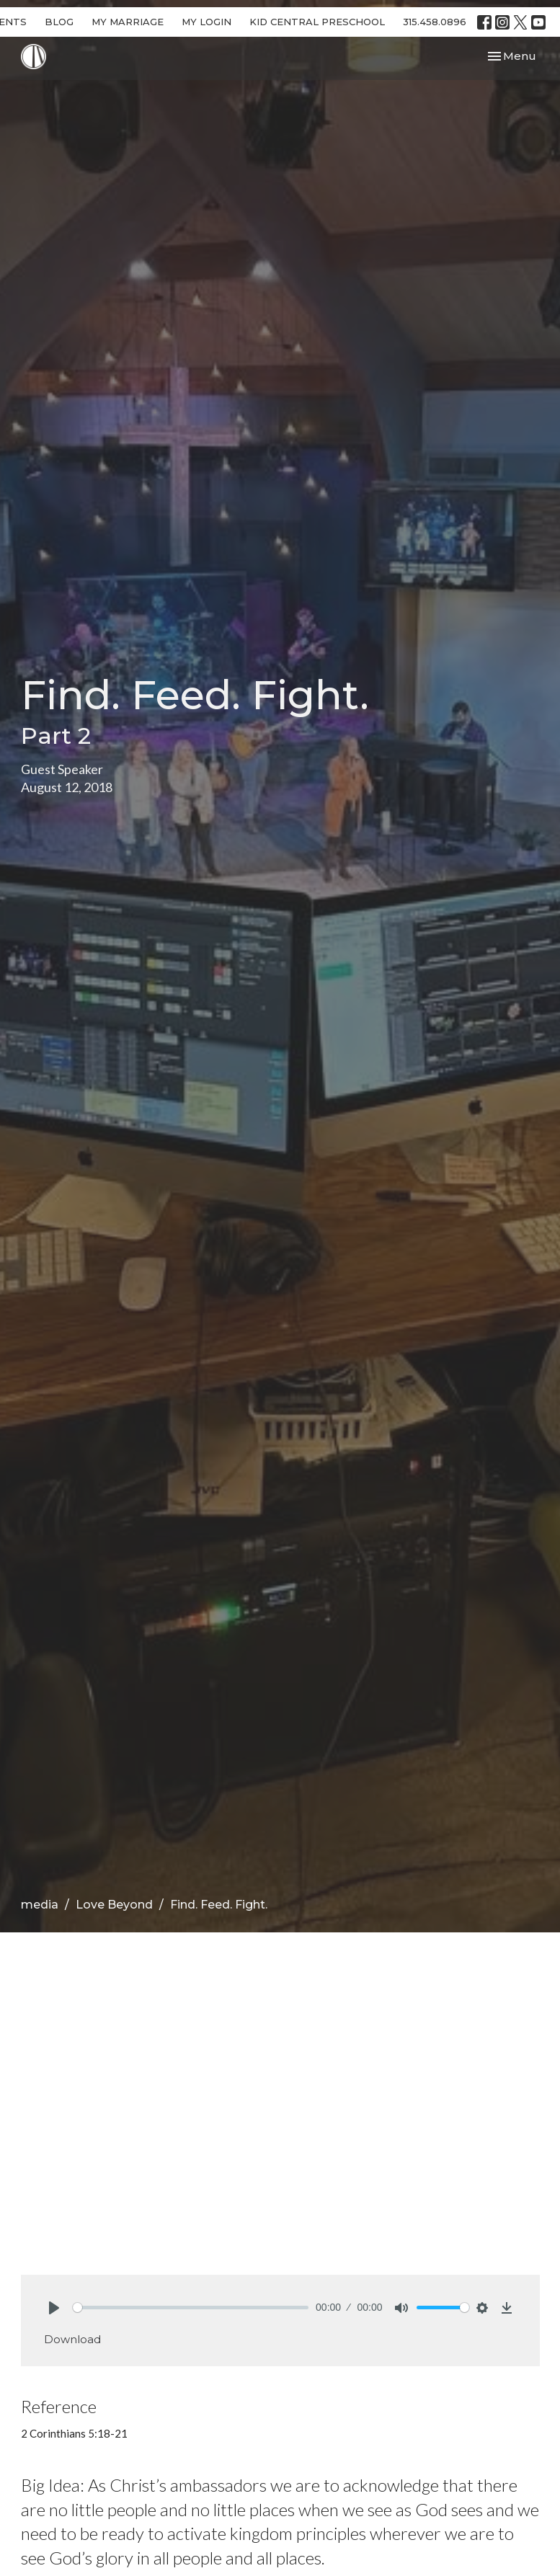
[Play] (54, 2307)
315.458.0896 (434, 21)
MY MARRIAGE (128, 21)
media (39, 1904)
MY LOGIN (206, 21)
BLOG (59, 21)
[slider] (191, 2307)
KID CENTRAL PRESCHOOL (317, 21)
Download (72, 2339)
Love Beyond (114, 1904)
